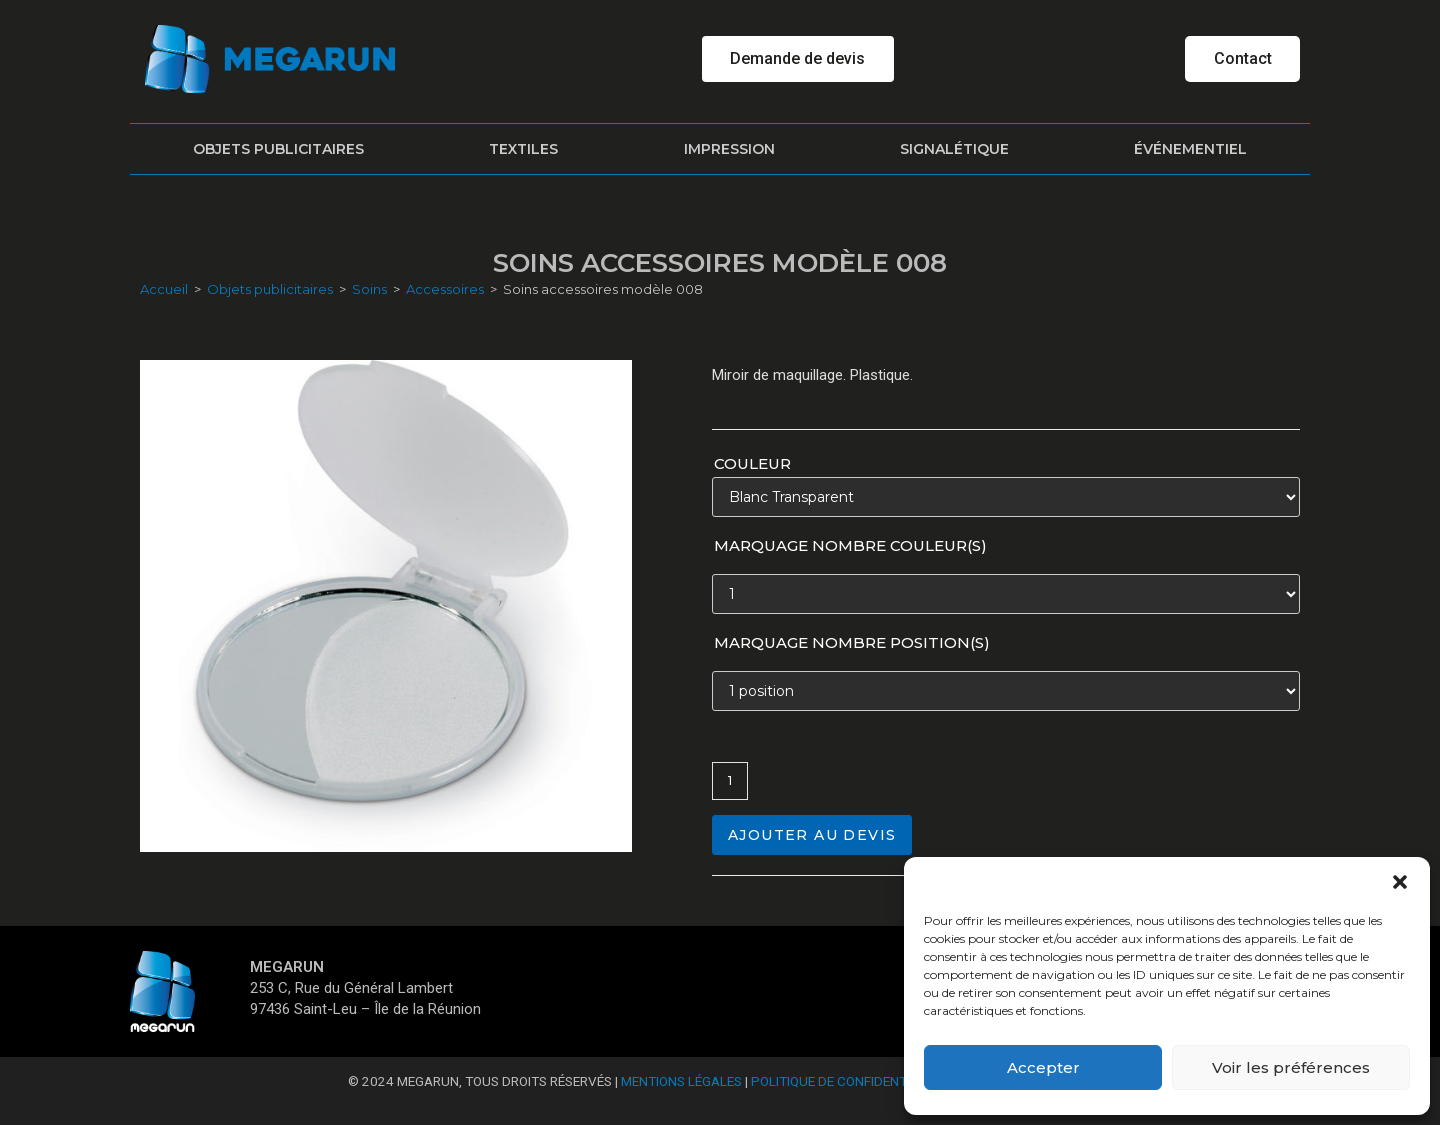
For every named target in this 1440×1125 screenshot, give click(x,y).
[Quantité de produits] (730, 781)
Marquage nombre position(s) (852, 642)
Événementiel (1190, 149)
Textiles (523, 149)
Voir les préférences (1291, 1067)
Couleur (752, 463)
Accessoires (445, 289)
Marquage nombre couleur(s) (850, 545)
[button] (1400, 882)
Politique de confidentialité (847, 1081)
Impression (729, 149)
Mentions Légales (681, 1081)
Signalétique (954, 149)
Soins (369, 289)
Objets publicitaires (278, 149)
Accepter (1043, 1067)
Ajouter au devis (812, 835)
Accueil (164, 289)
